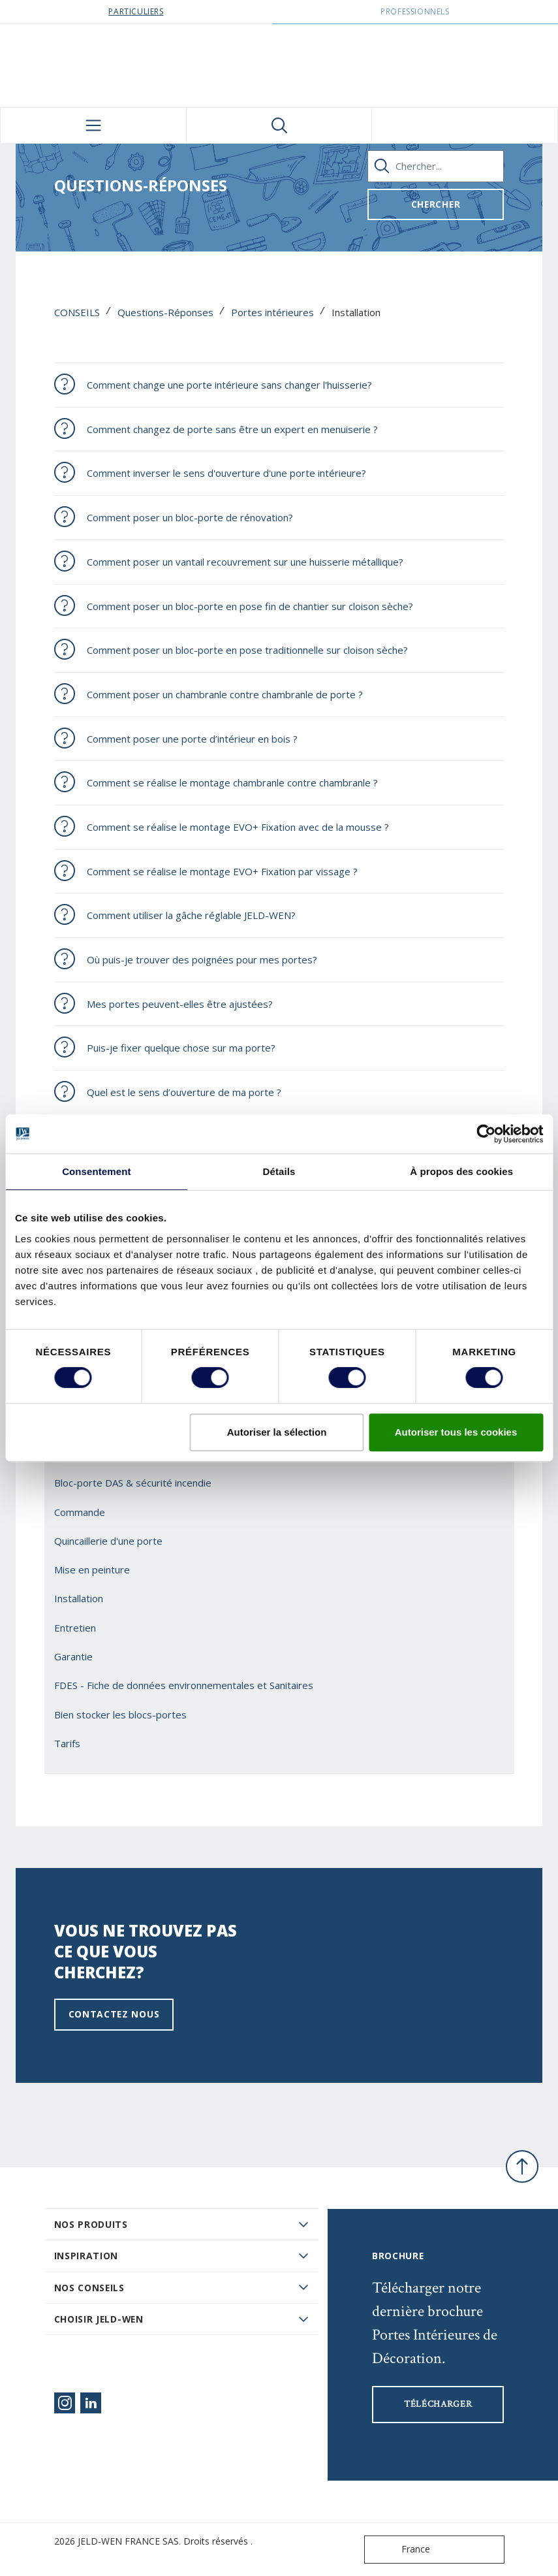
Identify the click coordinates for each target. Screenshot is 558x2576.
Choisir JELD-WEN (99, 2319)
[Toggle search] (279, 125)
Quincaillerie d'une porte (108, 1540)
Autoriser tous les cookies (456, 1432)
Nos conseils (89, 2287)
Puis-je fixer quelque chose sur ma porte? (181, 1047)
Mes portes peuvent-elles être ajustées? (180, 1003)
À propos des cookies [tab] (461, 1171)
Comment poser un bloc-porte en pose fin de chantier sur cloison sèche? (250, 606)
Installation (78, 1598)
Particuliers (135, 11)
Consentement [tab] (96, 1171)
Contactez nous (114, 2014)
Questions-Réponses (165, 312)
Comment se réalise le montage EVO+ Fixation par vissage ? (222, 871)
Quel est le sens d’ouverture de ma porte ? (184, 1092)
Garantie (73, 1656)
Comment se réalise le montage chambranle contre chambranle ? (232, 782)
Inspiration (86, 2255)
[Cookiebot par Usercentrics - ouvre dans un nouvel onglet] (486, 1134)
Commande (79, 1512)
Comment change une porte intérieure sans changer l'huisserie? (229, 384)
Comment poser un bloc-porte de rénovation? (190, 517)
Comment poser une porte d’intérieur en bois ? (192, 738)
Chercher (436, 204)
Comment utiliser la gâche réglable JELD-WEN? (191, 915)
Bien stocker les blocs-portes (120, 1714)
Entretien (75, 1627)
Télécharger (438, 2404)
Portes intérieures (272, 312)
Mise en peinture (92, 1569)
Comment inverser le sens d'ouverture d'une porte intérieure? (226, 472)
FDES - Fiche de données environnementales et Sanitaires (183, 1685)
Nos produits (91, 2224)
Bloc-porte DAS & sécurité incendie (132, 1482)
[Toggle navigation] (93, 125)
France (400, 2549)
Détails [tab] (279, 1171)
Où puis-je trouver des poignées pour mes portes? (202, 959)
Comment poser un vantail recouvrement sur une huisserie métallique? (245, 561)
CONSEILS (77, 312)
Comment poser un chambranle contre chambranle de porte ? (225, 694)
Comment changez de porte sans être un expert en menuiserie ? (232, 429)
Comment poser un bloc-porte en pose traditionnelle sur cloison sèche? (247, 649)
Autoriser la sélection (277, 1432)
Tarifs (67, 1743)
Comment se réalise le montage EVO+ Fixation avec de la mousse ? (238, 826)
